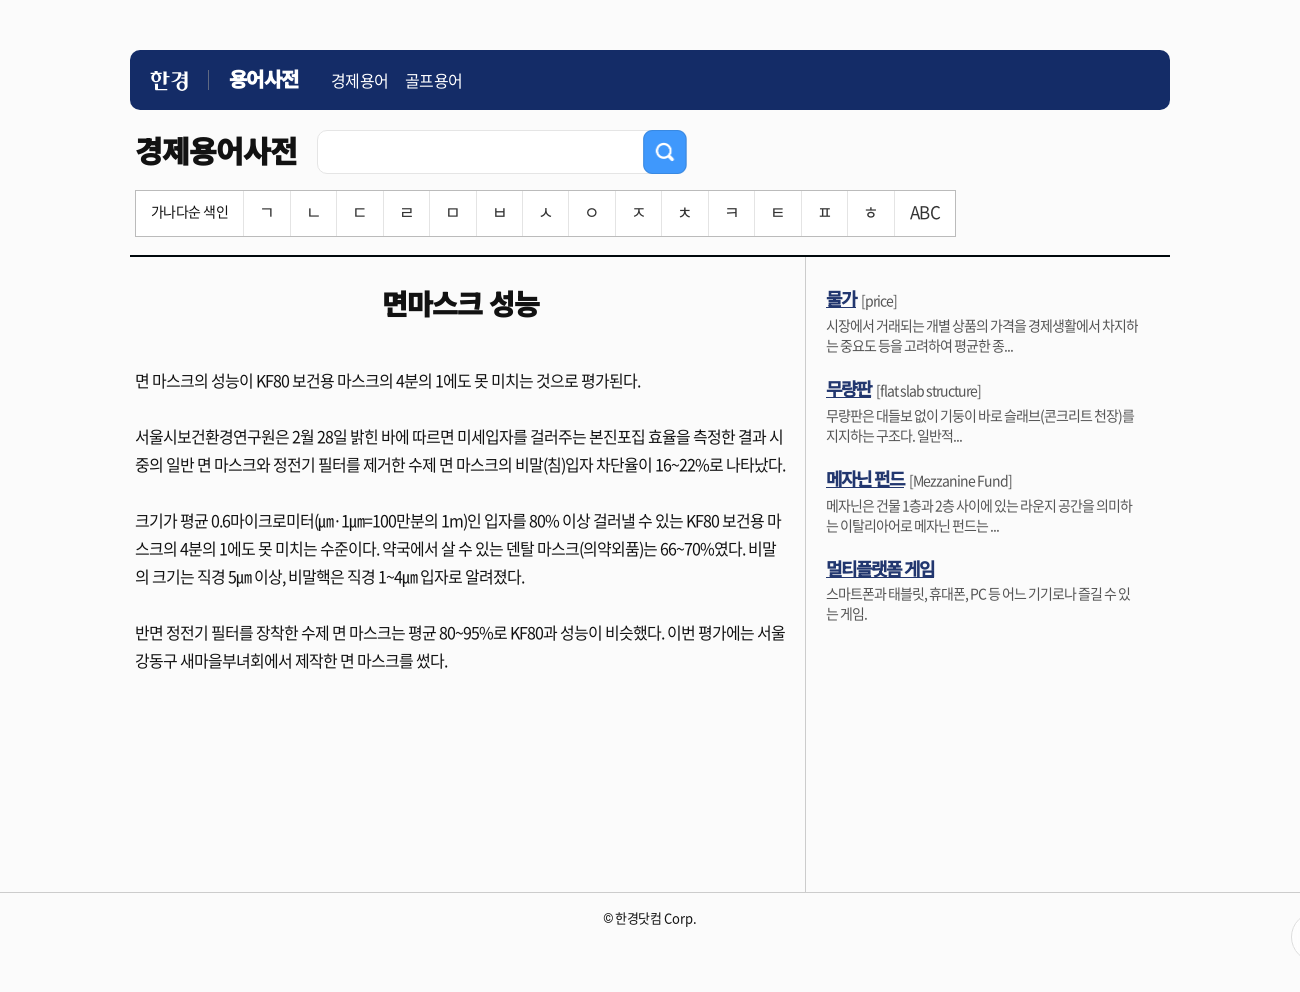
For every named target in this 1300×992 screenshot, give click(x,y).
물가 (841, 298)
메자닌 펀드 (865, 478)
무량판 (848, 388)
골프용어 (434, 80)
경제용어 (360, 80)
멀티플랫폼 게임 (880, 568)
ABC (925, 211)
